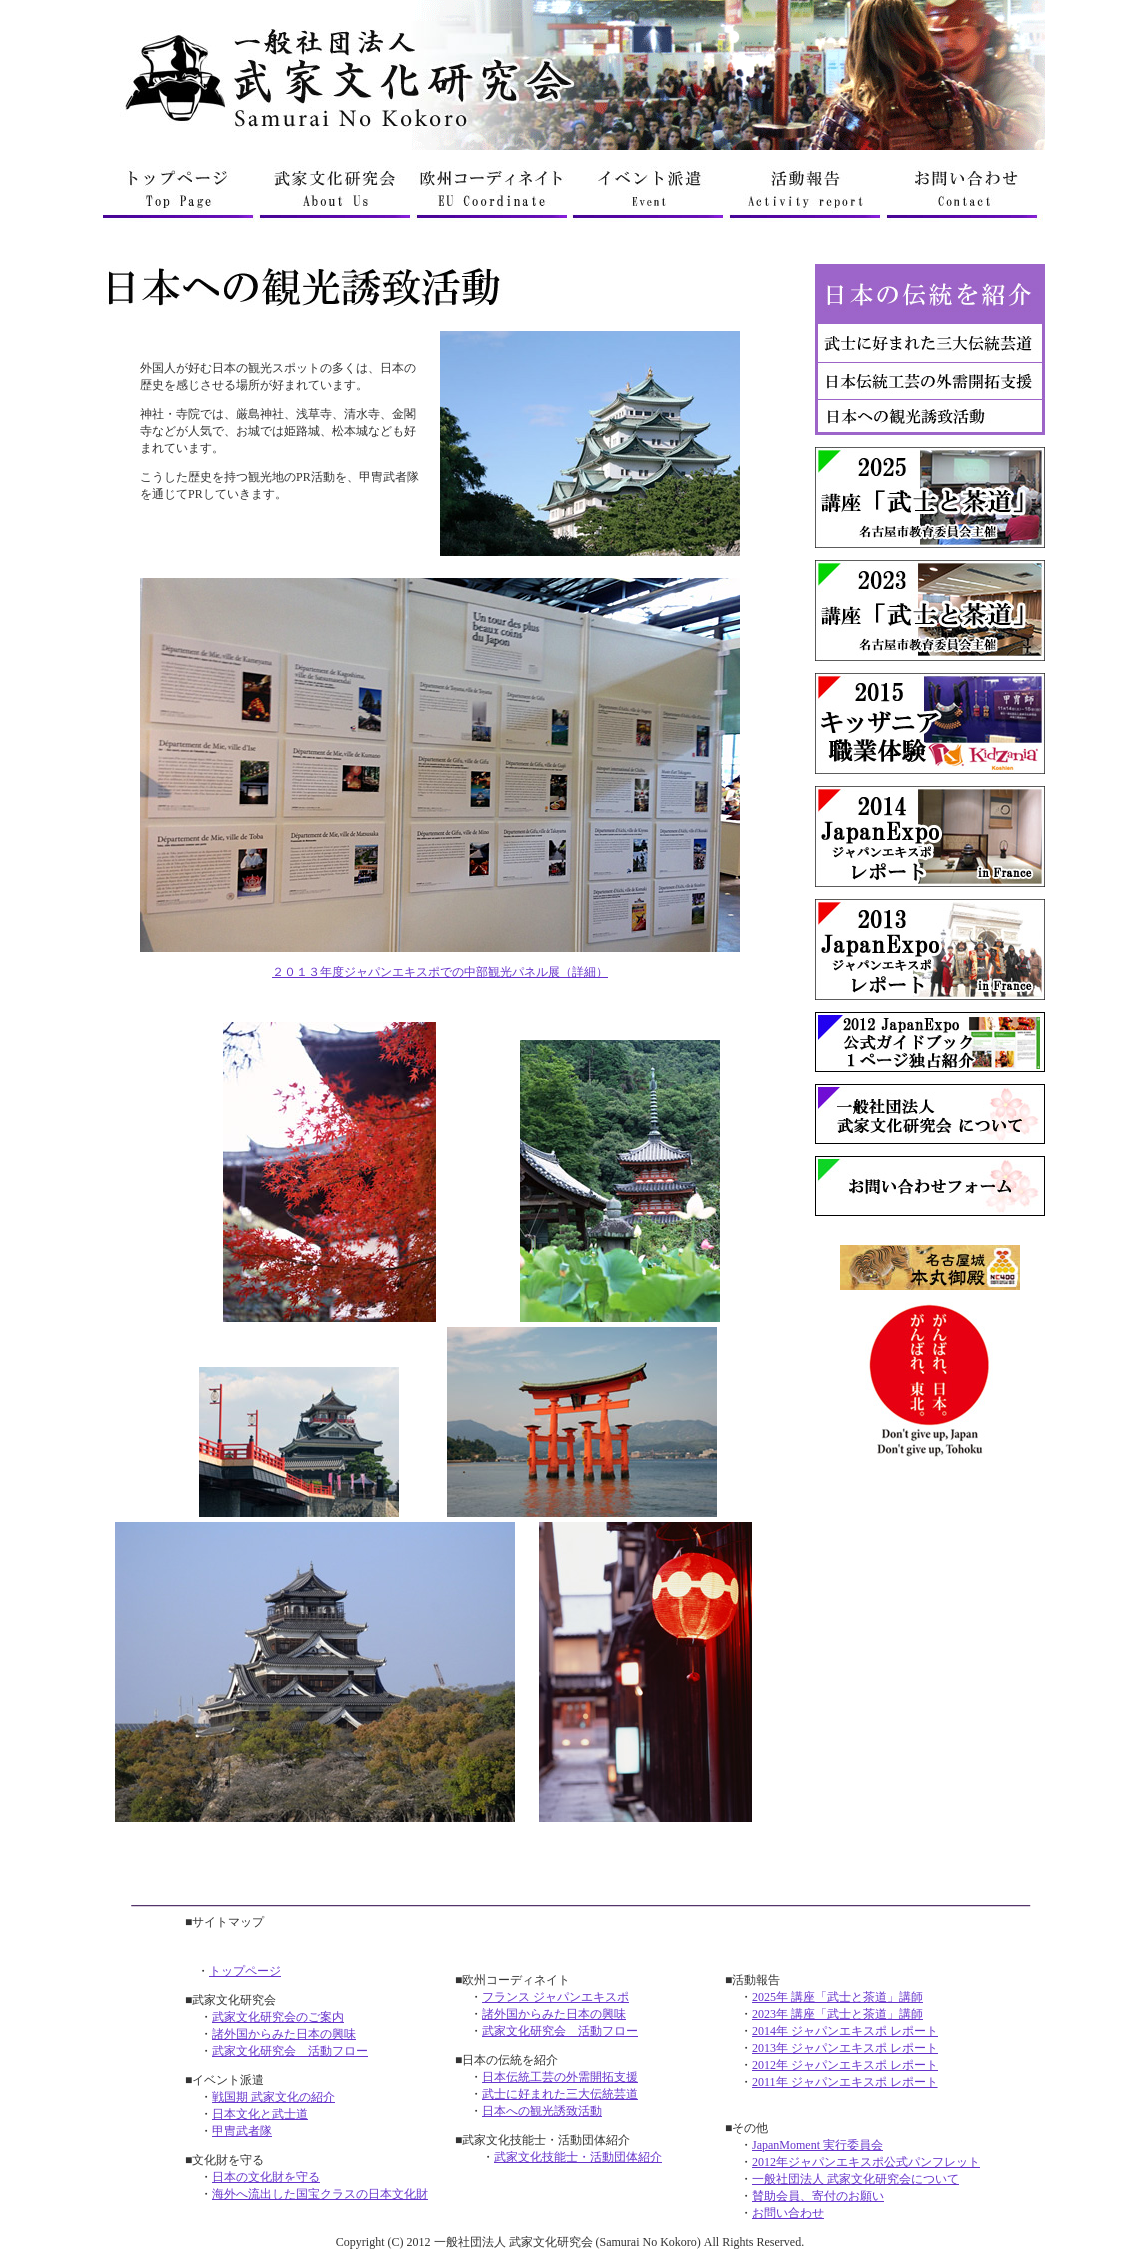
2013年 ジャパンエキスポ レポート (845, 2048)
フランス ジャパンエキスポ (555, 1997)
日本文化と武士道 (260, 2114)
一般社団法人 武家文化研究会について (855, 2179)
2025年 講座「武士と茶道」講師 (837, 1997)
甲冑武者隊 (242, 2131)
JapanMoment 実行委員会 (817, 2145)
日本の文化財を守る (266, 2177)
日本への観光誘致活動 (542, 2111)
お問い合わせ (788, 2213)
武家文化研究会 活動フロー (290, 2051)
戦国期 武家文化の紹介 (273, 2097)
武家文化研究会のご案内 (278, 2017)
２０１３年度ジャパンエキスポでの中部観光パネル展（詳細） (440, 972)
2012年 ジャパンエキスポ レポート (845, 2065)
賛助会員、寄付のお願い (818, 2196)
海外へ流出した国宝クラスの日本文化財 (320, 2194)
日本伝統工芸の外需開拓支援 (560, 2077)
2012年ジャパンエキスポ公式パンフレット (866, 2162)
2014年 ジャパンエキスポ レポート (845, 2031)
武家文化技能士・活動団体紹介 (578, 2157)
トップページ (245, 1971)
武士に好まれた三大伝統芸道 (560, 2094)
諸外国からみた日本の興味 (284, 2034)
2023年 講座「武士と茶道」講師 (837, 2014)
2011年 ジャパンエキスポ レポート (845, 2082)
